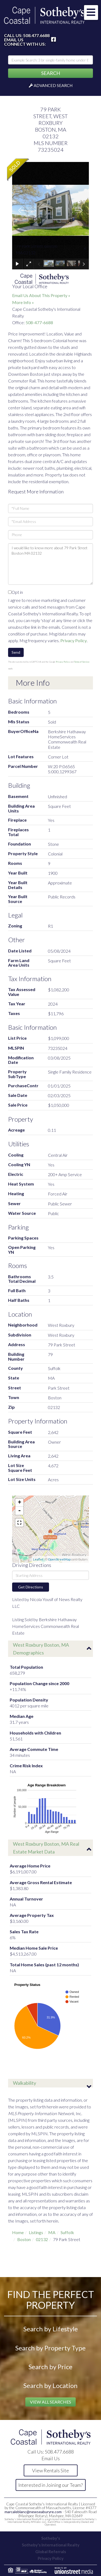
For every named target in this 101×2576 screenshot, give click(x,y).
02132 (42, 2239)
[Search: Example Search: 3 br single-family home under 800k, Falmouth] (50, 59)
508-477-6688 (39, 322)
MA (51, 2232)
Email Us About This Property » (41, 295)
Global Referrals (50, 2551)
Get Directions (30, 1587)
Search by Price (50, 2367)
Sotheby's (50, 2538)
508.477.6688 (36, 35)
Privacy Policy (73, 640)
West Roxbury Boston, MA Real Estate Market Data (46, 1848)
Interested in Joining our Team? (50, 2485)
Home (18, 2232)
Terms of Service (81, 661)
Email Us (13, 40)
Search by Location (50, 2385)
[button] (50, 73)
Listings (36, 2232)
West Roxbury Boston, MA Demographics (41, 1649)
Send (16, 652)
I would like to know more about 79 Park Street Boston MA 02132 (50, 564)
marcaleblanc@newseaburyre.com (33, 2511)
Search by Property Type (50, 2348)
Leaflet (38, 1559)
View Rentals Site (50, 2470)
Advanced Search (53, 85)
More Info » (23, 302)
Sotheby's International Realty (50, 2544)
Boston (24, 2239)
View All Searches (50, 2401)
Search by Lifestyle (50, 2329)
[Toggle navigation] (91, 12)
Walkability (24, 2083)
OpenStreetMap (59, 1559)
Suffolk (67, 2232)
